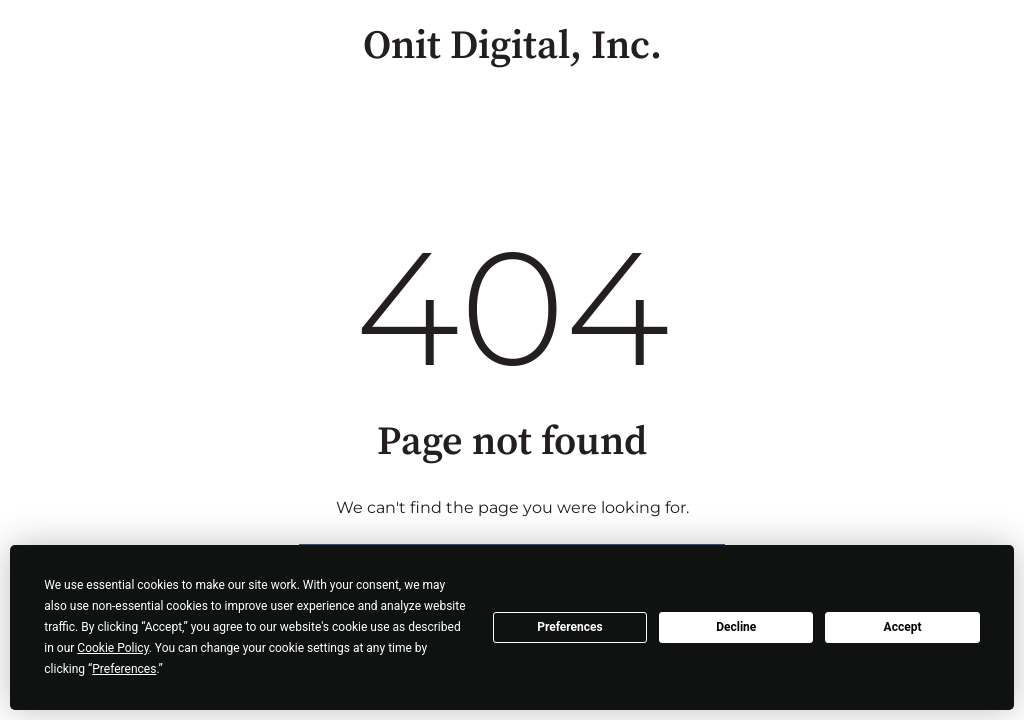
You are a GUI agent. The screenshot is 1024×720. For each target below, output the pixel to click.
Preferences (570, 627)
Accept (903, 627)
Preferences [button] (124, 669)
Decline (736, 627)
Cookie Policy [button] (112, 648)
